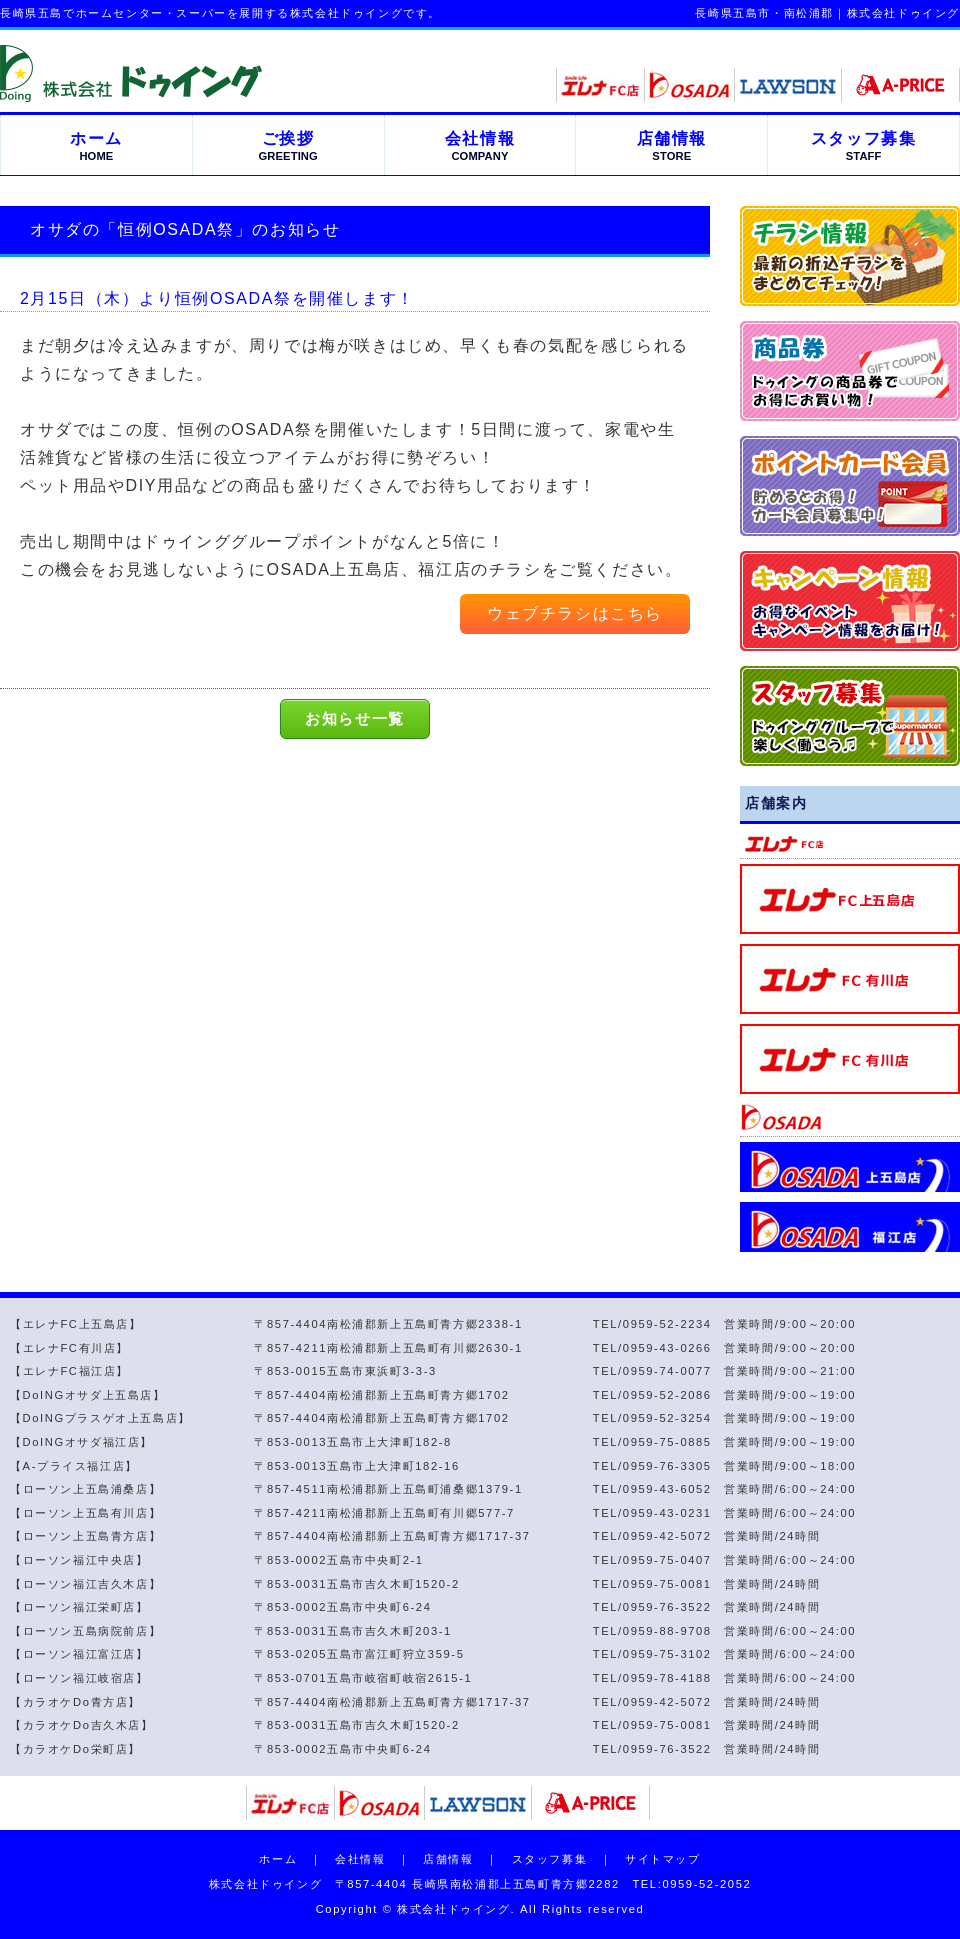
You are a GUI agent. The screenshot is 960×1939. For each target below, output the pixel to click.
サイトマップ (663, 1859)
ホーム (278, 1859)
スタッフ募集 (550, 1859)
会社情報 (360, 1859)
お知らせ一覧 (355, 718)
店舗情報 (448, 1859)
